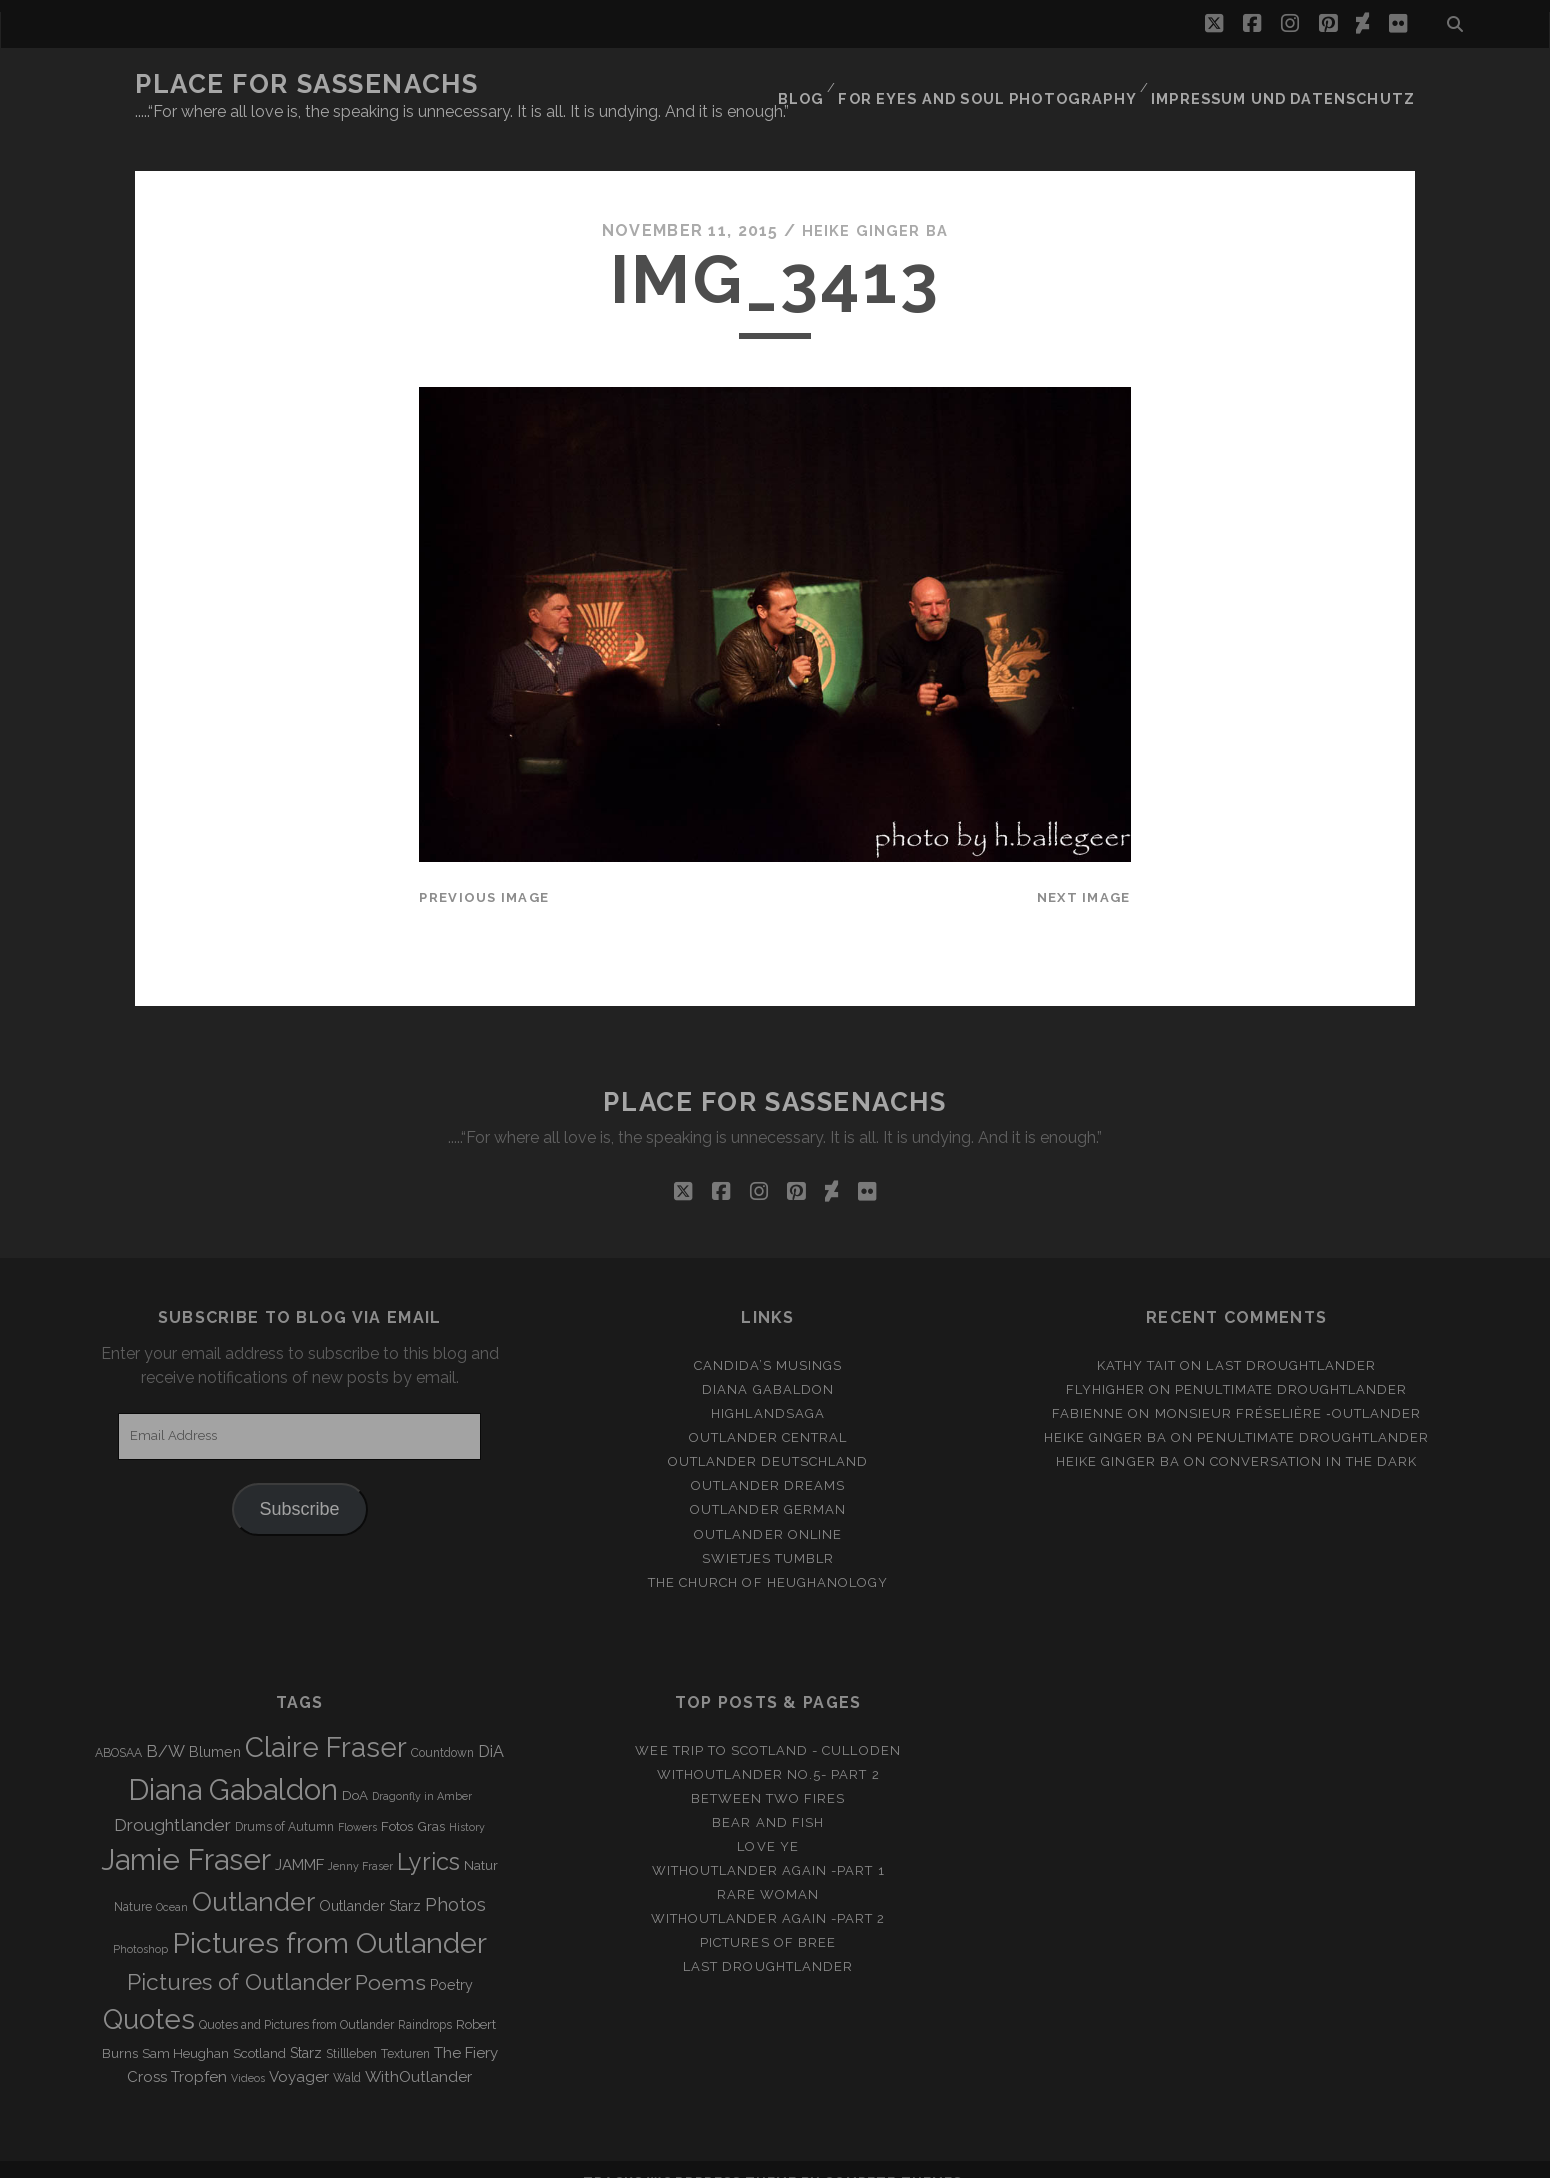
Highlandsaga (768, 1387)
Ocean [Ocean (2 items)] (172, 1881)
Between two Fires (768, 1772)
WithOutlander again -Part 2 (768, 1892)
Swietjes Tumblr (768, 1531)
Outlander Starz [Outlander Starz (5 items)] (370, 1880)
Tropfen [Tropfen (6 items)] (199, 2050)
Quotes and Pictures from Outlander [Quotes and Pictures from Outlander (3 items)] (296, 1999)
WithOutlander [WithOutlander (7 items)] (418, 2049)
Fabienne (1088, 1387)
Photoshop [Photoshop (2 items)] (140, 1923)
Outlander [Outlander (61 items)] (253, 1875)
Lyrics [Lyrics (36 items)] (428, 1836)
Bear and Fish (768, 1796)
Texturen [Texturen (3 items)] (405, 2027)
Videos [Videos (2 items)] (248, 2051)
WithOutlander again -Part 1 (768, 1844)
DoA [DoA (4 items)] (355, 1768)
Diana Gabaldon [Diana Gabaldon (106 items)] (233, 1763)
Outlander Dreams (768, 1459)
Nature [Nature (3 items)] (133, 1881)
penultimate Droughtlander (1291, 1363)
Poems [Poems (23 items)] (390, 1956)
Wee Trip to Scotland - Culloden (767, 1723)
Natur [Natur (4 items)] (481, 1839)
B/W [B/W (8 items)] (165, 1724)
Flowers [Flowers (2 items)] (357, 1801)
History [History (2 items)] (467, 1801)
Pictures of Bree (768, 1916)
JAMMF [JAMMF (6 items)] (299, 1839)
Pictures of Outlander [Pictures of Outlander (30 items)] (239, 1956)
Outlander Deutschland (768, 1435)
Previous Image (484, 870)
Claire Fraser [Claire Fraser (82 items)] (326, 1720)
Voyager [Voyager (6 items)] (299, 2050)
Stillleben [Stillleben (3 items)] (351, 2027)
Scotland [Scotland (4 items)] (259, 2026)
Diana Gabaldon (768, 1363)
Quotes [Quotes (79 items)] (149, 1993)
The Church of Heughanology (768, 1555)
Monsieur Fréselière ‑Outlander (1288, 1387)
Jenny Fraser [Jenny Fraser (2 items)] (360, 1840)
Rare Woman (768, 1868)
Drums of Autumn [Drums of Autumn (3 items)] (284, 1801)
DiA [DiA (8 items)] (491, 1724)
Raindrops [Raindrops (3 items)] (425, 1999)
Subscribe (300, 1483)
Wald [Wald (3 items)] (347, 2051)
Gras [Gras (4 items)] (431, 1800)
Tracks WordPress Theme (690, 2155)
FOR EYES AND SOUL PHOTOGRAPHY (1016, 84)
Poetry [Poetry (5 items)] (451, 1959)
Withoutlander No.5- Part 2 (768, 1748)
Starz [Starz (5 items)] (306, 2026)
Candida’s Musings (768, 1339)
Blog (837, 84)
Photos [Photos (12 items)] (455, 1878)
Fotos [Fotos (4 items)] (397, 1800)
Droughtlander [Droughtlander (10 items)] (172, 1799)
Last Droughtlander (1291, 1339)
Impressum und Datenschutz (1295, 84)
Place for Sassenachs (306, 84)
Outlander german (768, 1483)
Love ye (767, 1820)
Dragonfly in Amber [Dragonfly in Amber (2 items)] (422, 1769)
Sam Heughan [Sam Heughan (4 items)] (185, 2026)
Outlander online (768, 1507)
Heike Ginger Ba (875, 204)
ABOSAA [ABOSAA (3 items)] (118, 1726)
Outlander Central (768, 1411)
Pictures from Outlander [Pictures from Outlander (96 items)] (329, 1917)
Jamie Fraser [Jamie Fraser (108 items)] (186, 1833)
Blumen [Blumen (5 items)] (215, 1725)
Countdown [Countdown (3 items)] (442, 1726)
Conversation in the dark (1313, 1435)
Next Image (1084, 870)
